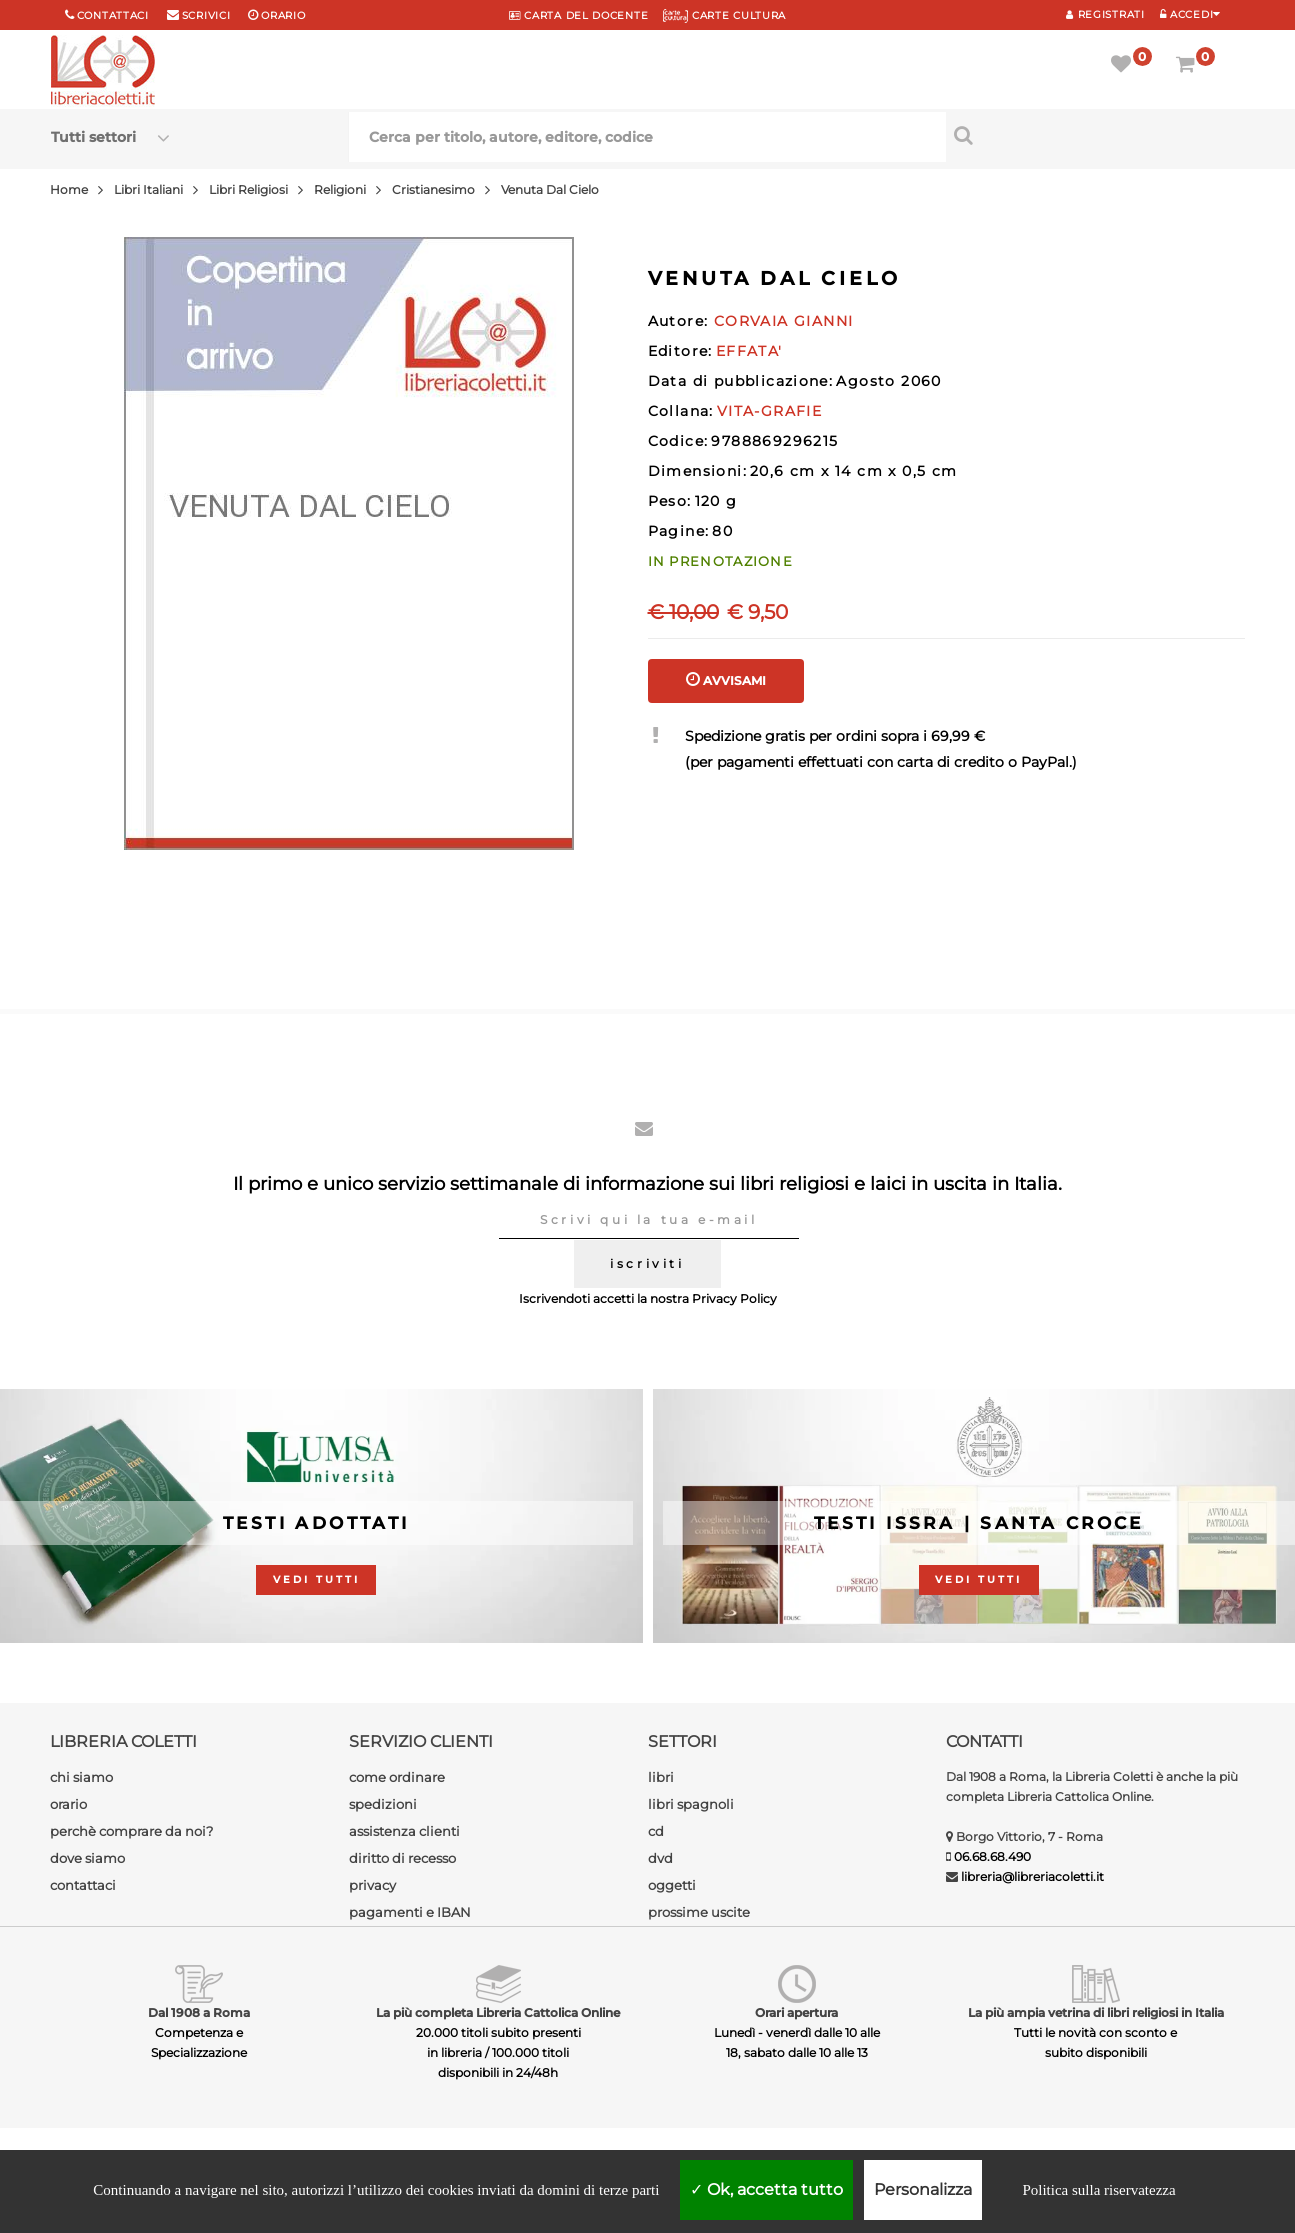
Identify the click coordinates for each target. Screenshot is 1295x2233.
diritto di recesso (402, 1858)
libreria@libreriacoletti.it (1032, 1876)
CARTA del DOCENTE (578, 15)
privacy (372, 1885)
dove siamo (87, 1858)
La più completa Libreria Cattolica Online (498, 2012)
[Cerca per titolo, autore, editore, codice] (1095, 135)
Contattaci (113, 15)
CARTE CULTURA (724, 15)
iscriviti (647, 1263)
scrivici (206, 15)
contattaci (83, 1885)
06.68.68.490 (992, 1856)
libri (661, 1777)
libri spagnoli (691, 1804)
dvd (660, 1858)
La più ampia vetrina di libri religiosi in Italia (1096, 2012)
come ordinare (397, 1777)
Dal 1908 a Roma (199, 2012)
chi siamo (81, 1777)
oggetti (672, 1885)
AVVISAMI (726, 679)
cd (656, 1831)
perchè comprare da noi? (131, 1831)
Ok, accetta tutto (766, 2189)
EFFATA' (749, 351)
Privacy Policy (734, 1298)
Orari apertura (796, 2012)
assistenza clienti (404, 1831)
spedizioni (383, 1804)
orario (283, 15)
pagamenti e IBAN (410, 1912)
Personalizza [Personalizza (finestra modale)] (923, 2189)
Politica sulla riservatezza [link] (1098, 2190)
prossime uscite (699, 1912)
